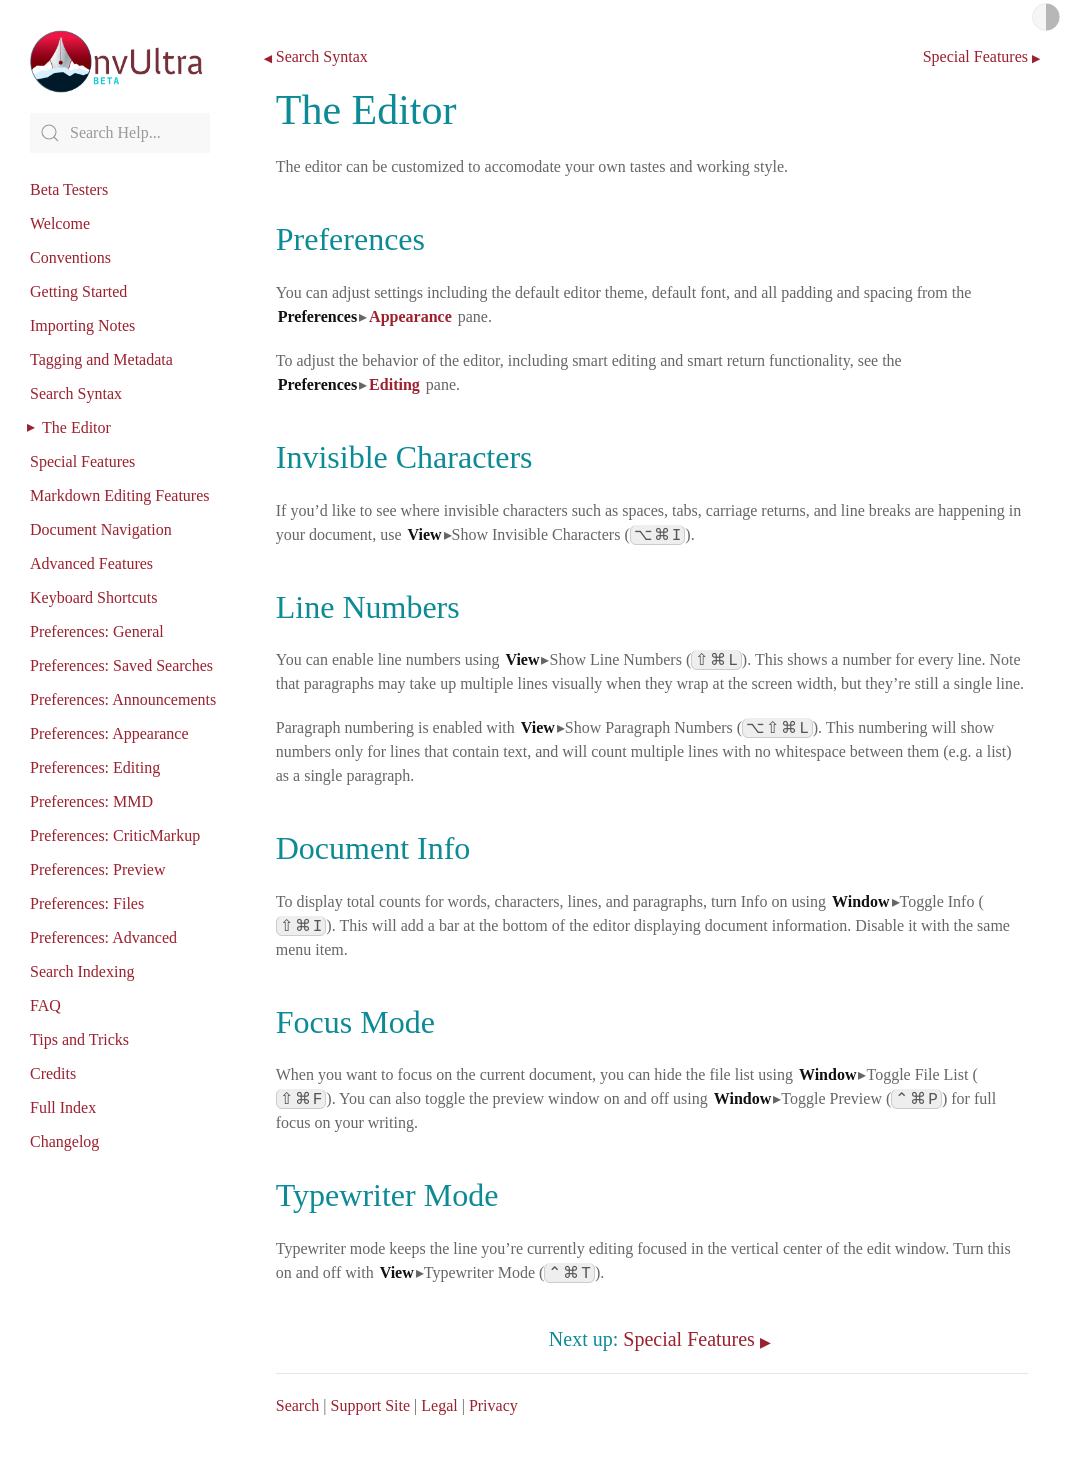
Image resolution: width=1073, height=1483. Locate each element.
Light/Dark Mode (1046, 17)
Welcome (60, 223)
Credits (53, 1073)
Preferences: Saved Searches (121, 665)
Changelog (64, 1141)
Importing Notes (82, 325)
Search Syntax (76, 393)
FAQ (45, 1005)
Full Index (63, 1107)
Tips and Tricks (79, 1039)
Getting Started (78, 291)
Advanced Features (91, 563)
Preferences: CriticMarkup (115, 835)
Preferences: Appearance (109, 733)
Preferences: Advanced (103, 937)
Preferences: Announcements (123, 699)
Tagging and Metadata (101, 359)
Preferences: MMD (91, 801)
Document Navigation (101, 529)
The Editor (76, 427)
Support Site (370, 1405)
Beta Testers (69, 189)
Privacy (493, 1405)
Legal (439, 1405)
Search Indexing (82, 971)
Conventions (70, 257)
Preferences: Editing (95, 767)
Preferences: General (97, 631)
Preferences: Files (87, 903)
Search (298, 1405)
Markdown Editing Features (120, 495)
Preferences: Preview (98, 869)
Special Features (82, 461)
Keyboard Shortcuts (94, 597)
